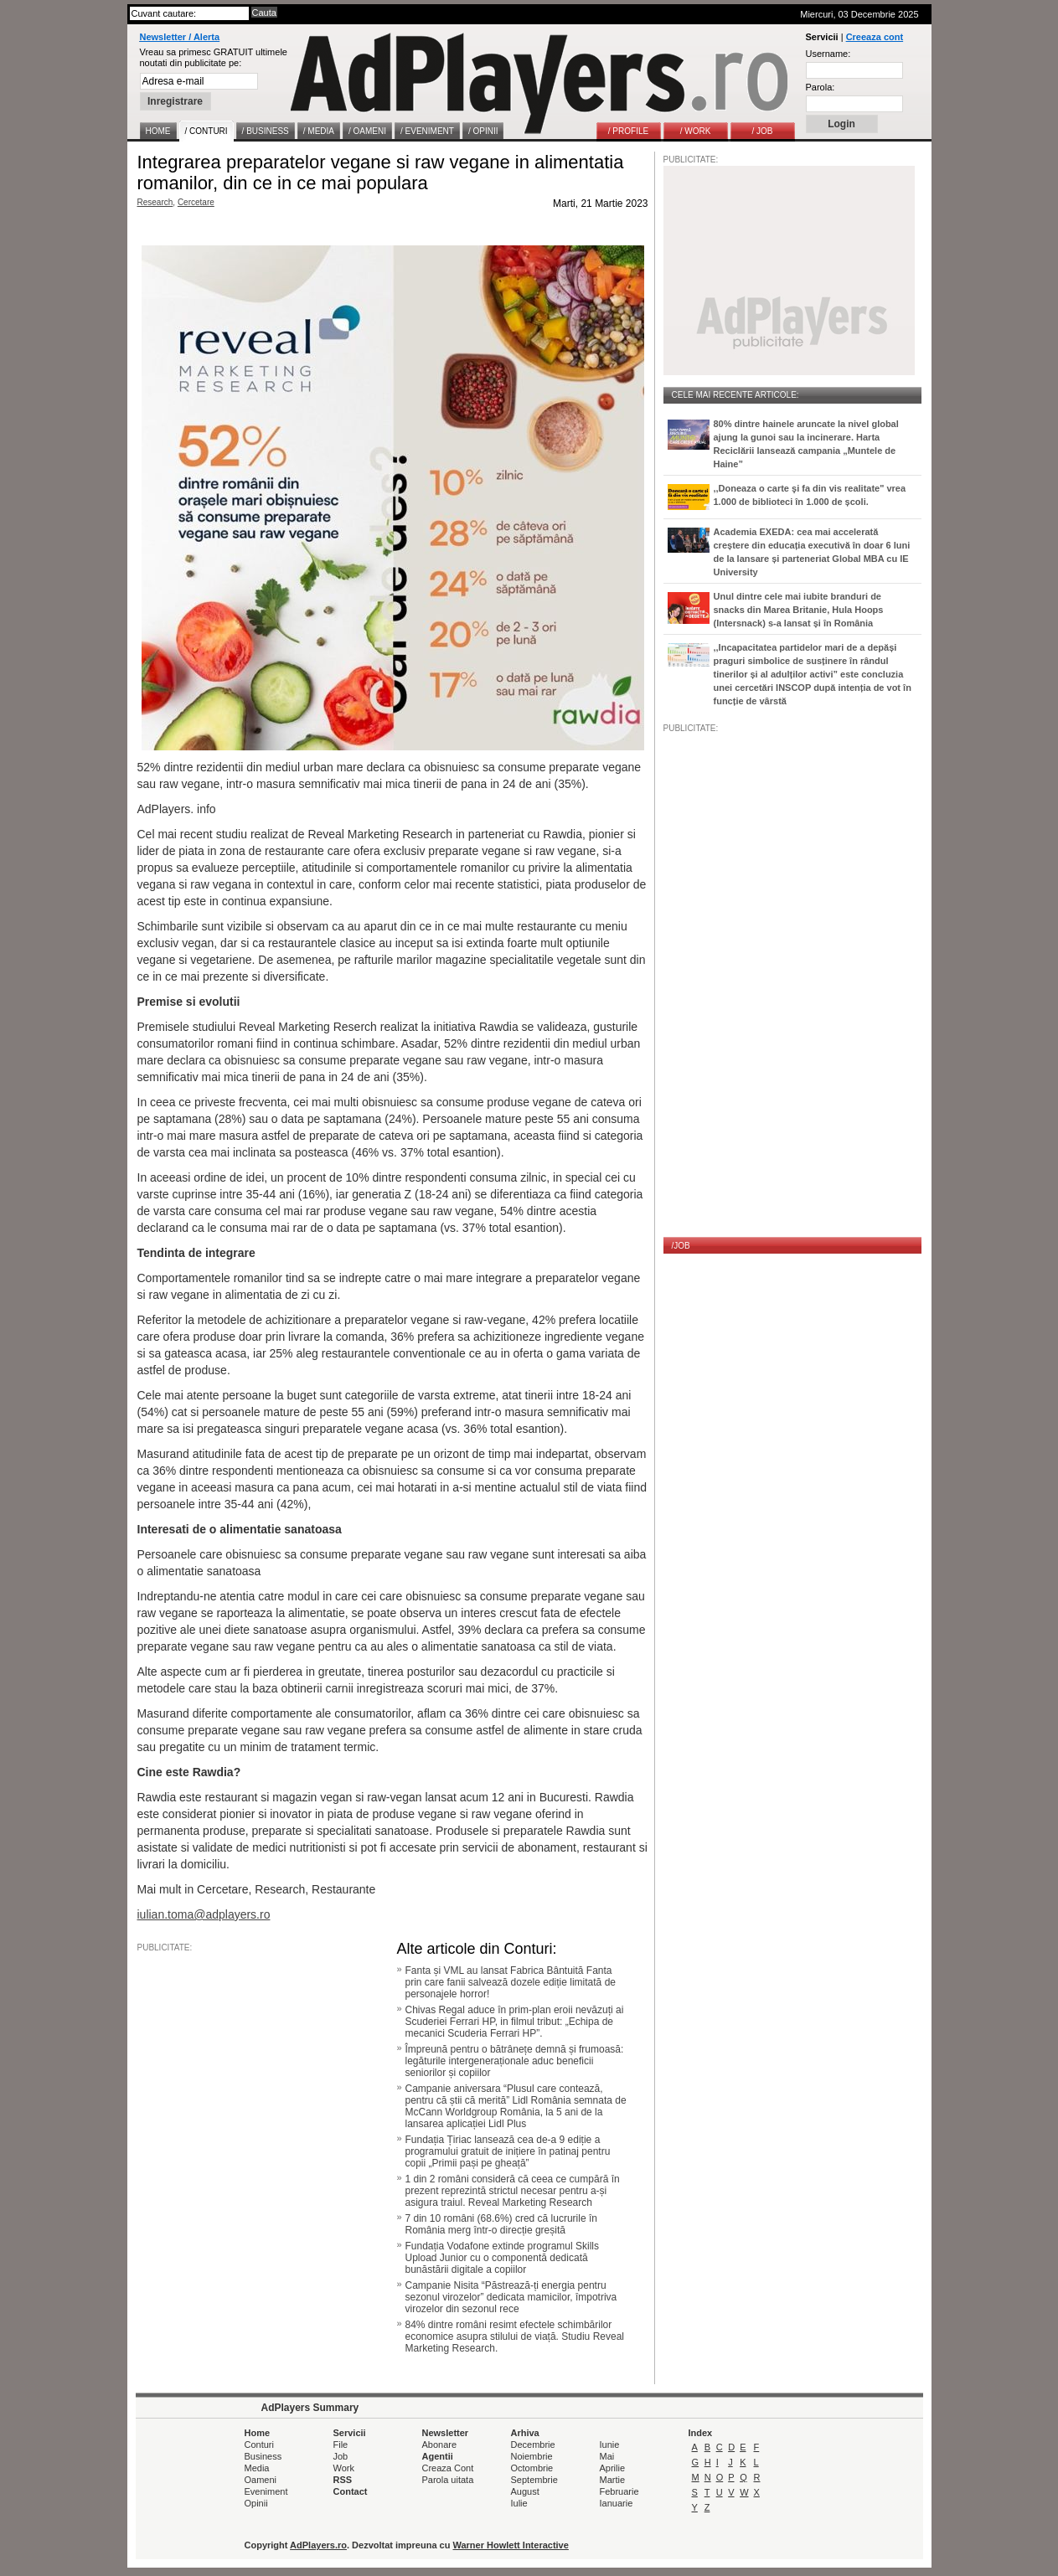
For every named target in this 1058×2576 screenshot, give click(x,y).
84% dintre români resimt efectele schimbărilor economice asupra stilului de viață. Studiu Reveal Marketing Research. (514, 2336)
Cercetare (196, 202)
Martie (613, 2480)
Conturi (259, 2444)
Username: (828, 54)
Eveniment (266, 2491)
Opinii (256, 2503)
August (525, 2491)
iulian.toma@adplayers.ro (204, 1914)
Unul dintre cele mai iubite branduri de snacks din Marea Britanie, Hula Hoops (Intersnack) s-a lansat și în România (799, 609)
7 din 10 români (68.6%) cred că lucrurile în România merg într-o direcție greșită (501, 2224)
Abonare (439, 2444)
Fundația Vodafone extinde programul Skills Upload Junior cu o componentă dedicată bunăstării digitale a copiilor (502, 2257)
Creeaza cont (874, 37)
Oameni (261, 2480)
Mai (607, 2456)
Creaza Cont (448, 2468)
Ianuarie (616, 2503)
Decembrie (533, 2444)
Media (257, 2468)
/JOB (681, 1245)
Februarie (619, 2491)
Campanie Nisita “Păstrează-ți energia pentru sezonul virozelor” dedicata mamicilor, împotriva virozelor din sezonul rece (511, 2297)
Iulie (519, 2503)
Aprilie (613, 2468)
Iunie (610, 2444)
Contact (350, 2491)
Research (155, 202)
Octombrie (532, 2468)
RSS (343, 2480)
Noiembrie (532, 2456)
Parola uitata (448, 2480)
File (340, 2444)
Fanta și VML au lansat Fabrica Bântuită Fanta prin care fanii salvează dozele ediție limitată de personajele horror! (510, 1982)
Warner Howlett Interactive (511, 2545)
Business (263, 2456)
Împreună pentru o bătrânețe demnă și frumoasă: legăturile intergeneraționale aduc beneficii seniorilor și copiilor (514, 2061)
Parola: (820, 87)
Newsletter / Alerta (180, 37)
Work (343, 2468)
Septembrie (534, 2480)
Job (340, 2456)
